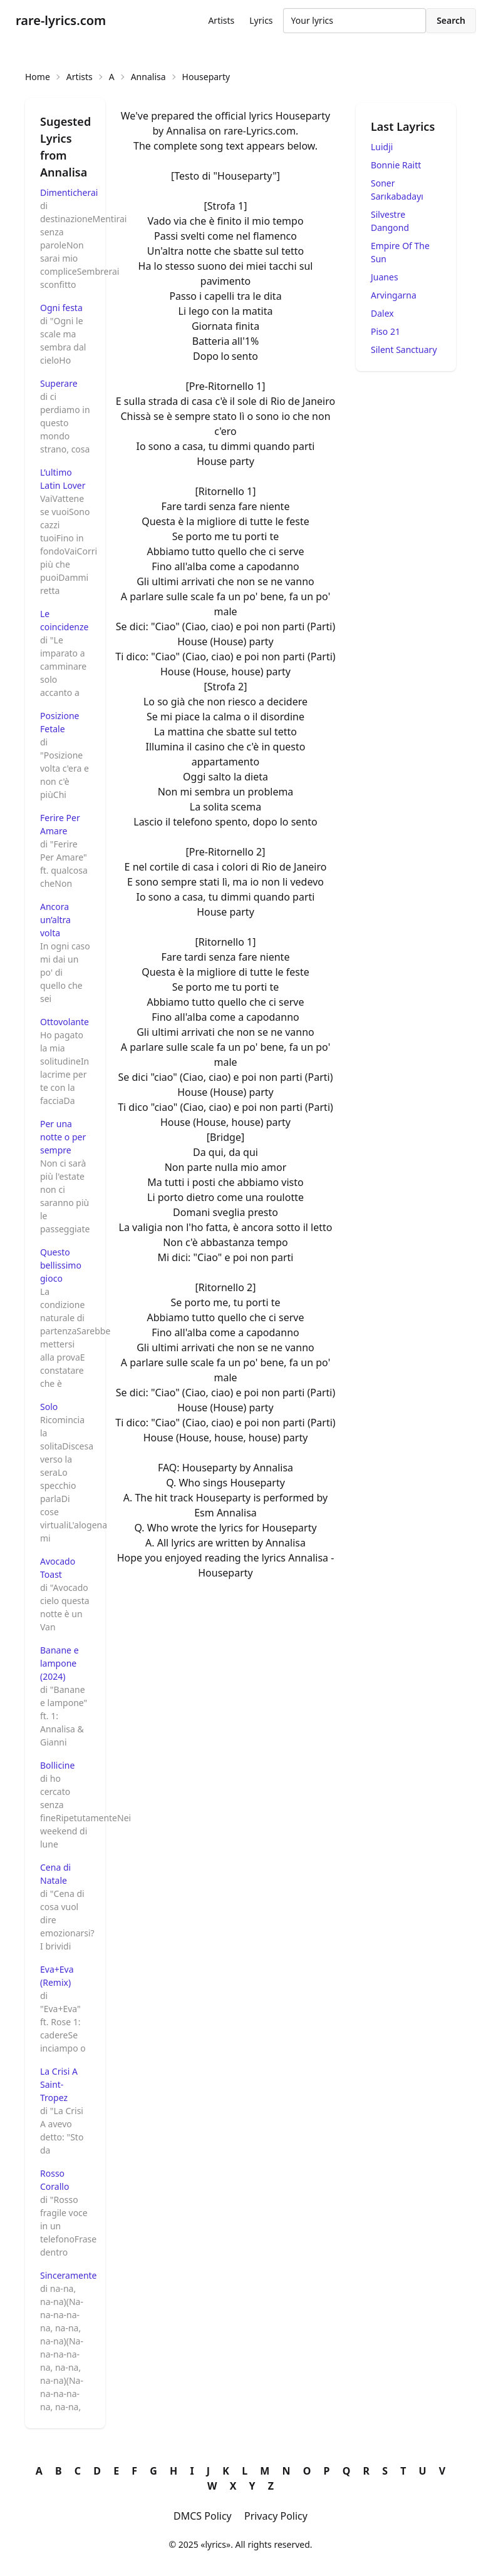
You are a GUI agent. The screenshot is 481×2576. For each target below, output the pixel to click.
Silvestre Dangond (390, 220)
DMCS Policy (202, 2516)
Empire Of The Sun (400, 252)
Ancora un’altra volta (55, 920)
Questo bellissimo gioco (60, 1265)
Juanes (384, 277)
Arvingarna (393, 295)
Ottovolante (64, 1022)
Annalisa (148, 77)
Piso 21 (385, 331)
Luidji (382, 147)
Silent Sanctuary (404, 349)
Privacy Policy (276, 2516)
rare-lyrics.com (61, 20)
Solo (49, 1407)
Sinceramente (68, 2275)
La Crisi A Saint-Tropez (59, 2084)
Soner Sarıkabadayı (397, 189)
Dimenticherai (69, 192)
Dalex (382, 313)
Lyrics (260, 20)
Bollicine (57, 1765)
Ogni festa (61, 308)
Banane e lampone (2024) (59, 1663)
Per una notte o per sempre (63, 1137)
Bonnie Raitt (396, 165)
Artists (221, 20)
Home (37, 77)
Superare (59, 383)
